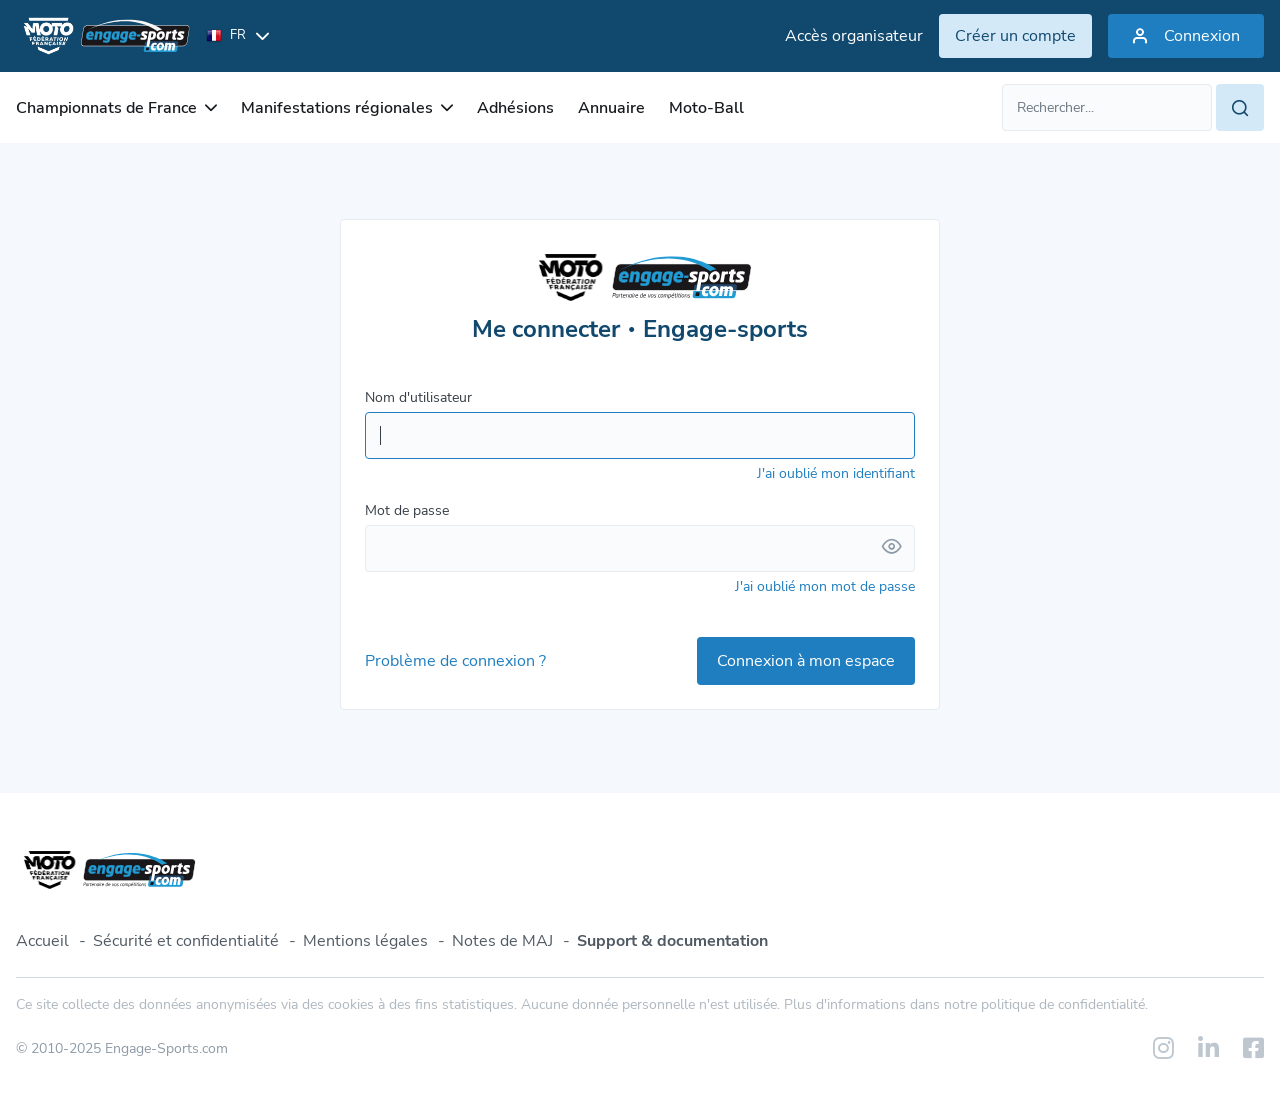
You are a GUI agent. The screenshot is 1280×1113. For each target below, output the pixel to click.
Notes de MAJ (502, 941)
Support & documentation (672, 941)
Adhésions (515, 108)
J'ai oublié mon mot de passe (825, 586)
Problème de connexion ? (455, 661)
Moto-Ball (706, 108)
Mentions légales (365, 941)
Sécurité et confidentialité (186, 941)
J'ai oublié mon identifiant (836, 473)
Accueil (42, 941)
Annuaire (611, 108)
